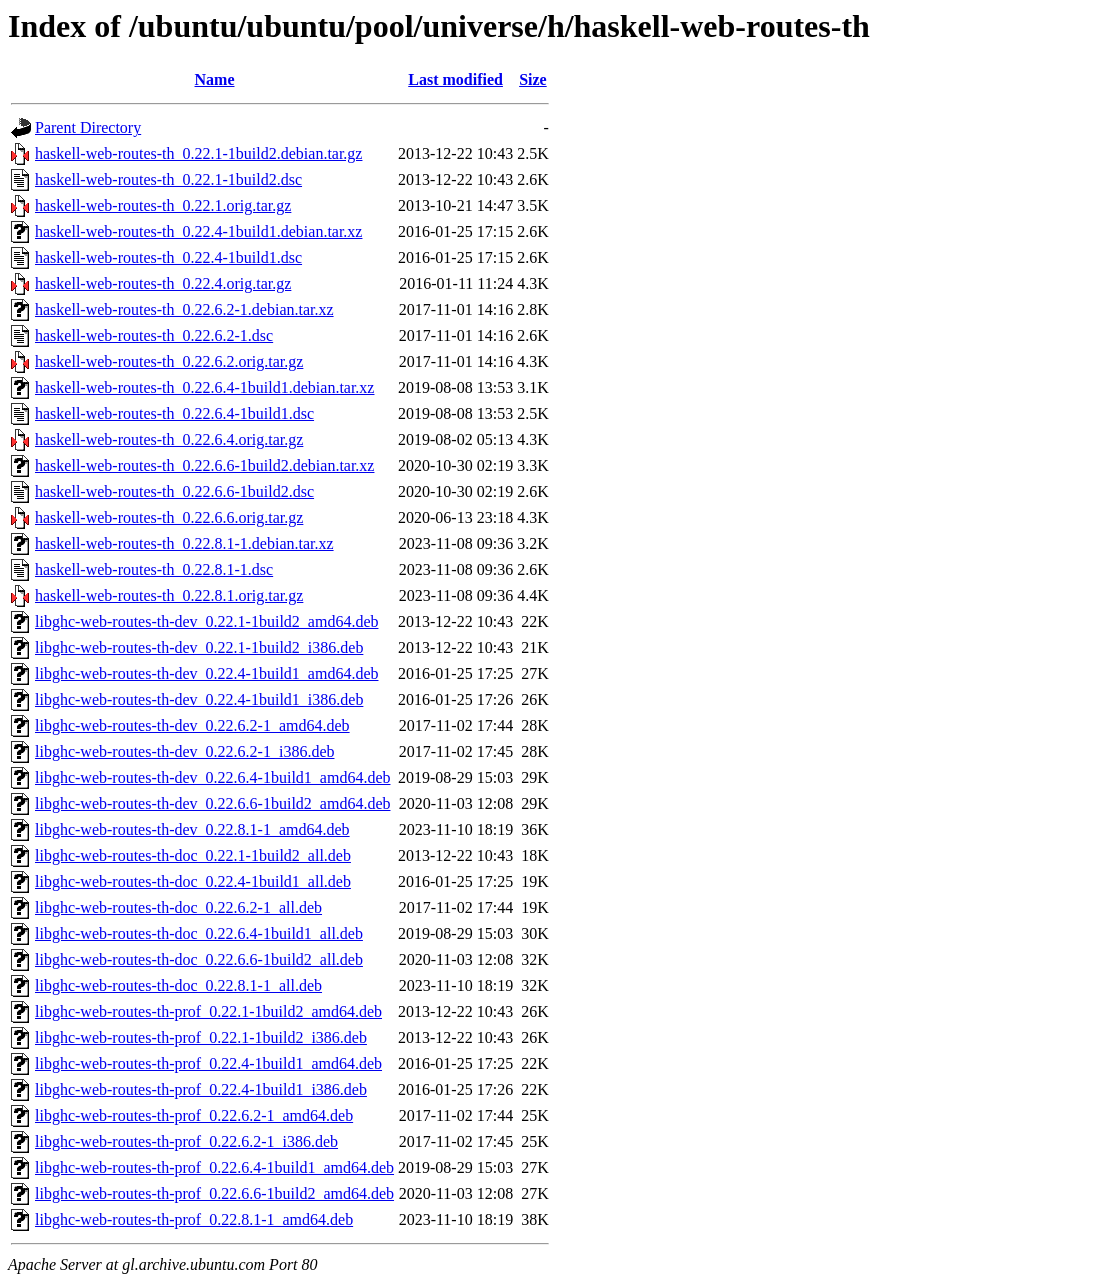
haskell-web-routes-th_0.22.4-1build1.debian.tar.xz (198, 231)
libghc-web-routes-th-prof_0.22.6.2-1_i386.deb (186, 1141)
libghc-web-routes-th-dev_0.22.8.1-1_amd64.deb (192, 829)
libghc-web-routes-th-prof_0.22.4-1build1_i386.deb (201, 1089)
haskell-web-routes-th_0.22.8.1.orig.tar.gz (169, 595)
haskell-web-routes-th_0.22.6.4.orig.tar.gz (169, 439)
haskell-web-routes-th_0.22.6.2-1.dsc (154, 335)
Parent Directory (88, 127)
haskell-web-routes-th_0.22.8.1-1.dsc (154, 569)
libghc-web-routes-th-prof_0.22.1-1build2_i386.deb (201, 1037)
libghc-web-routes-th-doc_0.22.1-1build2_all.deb (193, 855)
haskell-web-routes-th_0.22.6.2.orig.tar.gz (169, 361)
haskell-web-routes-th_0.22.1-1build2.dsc (168, 179)
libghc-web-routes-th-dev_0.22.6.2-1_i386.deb (184, 751)
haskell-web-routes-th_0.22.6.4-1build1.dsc (174, 413)
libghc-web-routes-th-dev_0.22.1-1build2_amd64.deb (206, 621)
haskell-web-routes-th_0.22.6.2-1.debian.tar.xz (184, 309)
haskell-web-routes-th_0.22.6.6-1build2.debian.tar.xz (204, 465)
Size (533, 79)
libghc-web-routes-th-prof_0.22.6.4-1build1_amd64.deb (214, 1167)
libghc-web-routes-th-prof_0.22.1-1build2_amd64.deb (208, 1011)
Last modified (455, 79)
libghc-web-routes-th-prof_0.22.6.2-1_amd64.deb (194, 1115)
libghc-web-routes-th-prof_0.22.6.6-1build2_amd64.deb (214, 1193)
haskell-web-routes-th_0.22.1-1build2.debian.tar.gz (198, 153)
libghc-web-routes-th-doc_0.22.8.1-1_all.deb (178, 985)
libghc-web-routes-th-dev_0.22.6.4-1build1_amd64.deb (212, 777)
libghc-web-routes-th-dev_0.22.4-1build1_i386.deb (199, 699)
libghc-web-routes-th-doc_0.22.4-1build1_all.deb (193, 881)
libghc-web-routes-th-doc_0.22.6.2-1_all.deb (178, 907)
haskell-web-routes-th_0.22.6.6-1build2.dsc (174, 491)
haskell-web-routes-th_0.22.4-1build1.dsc (168, 257)
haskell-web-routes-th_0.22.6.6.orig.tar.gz (169, 517)
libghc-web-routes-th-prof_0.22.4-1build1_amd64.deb (208, 1063)
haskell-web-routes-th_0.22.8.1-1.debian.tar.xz (184, 543)
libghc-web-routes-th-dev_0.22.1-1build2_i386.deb (199, 647)
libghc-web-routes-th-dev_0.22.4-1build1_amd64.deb (206, 673)
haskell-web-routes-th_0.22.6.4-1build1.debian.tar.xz (204, 387)
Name (215, 79)
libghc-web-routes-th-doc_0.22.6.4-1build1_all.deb (199, 933)
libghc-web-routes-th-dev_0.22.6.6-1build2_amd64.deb (212, 803)
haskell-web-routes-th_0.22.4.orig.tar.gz (163, 283)
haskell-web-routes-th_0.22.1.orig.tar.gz (163, 205)
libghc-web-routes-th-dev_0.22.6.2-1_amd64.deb (192, 725)
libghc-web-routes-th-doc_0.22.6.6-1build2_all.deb (199, 959)
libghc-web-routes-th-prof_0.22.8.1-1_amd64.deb (194, 1219)
